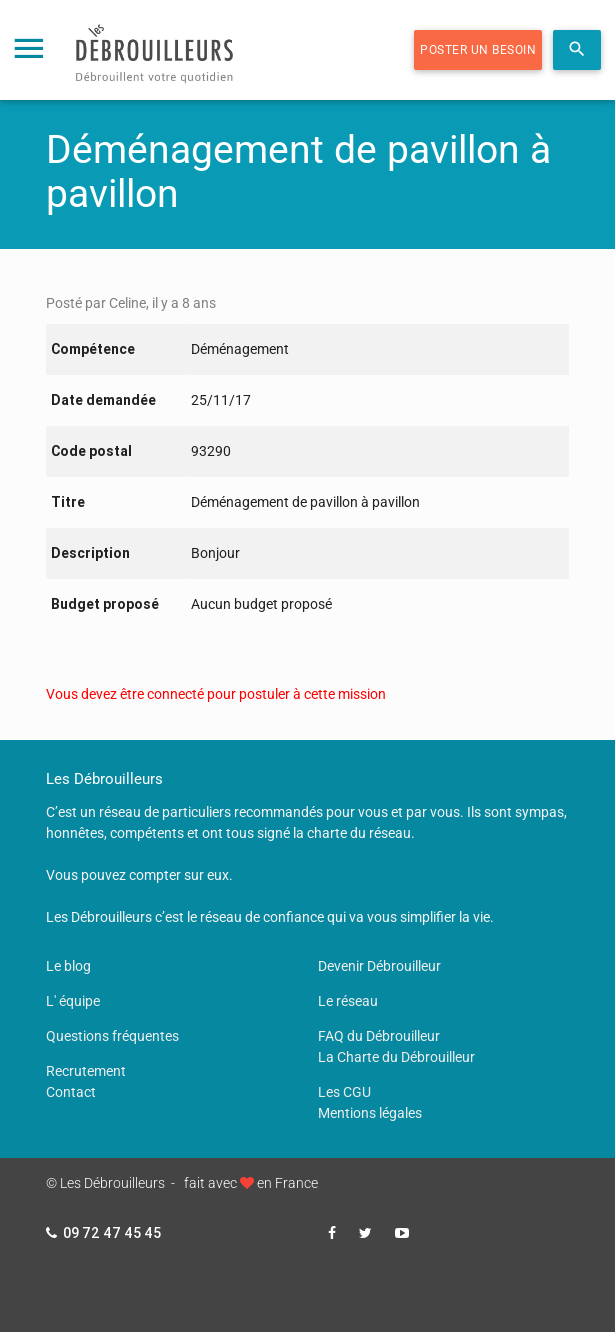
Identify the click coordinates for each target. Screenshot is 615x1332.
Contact (71, 1092)
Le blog (68, 966)
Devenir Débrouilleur (379, 966)
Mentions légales (370, 1113)
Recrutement (86, 1071)
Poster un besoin (478, 50)
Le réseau (348, 1001)
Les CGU (344, 1092)
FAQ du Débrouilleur (379, 1036)
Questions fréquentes (112, 1036)
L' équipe (73, 1001)
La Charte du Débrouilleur (396, 1057)
